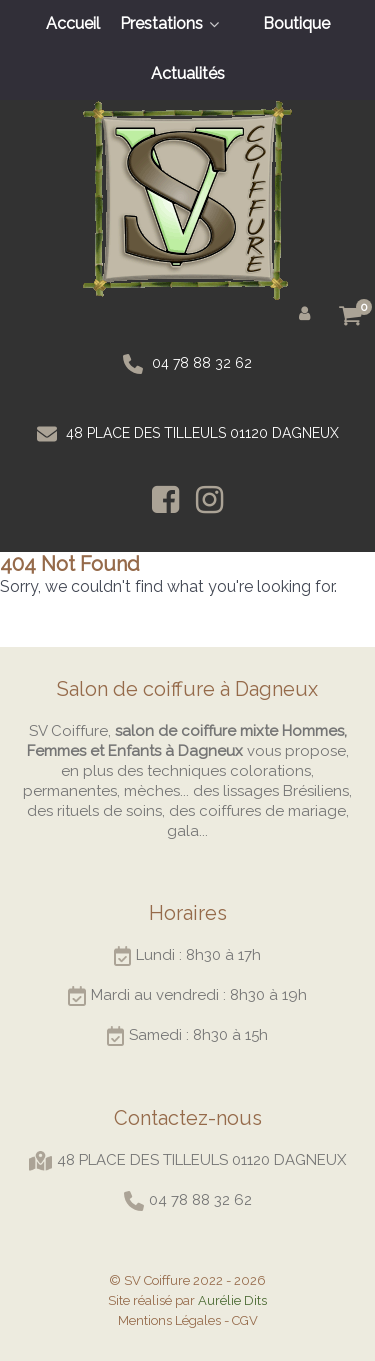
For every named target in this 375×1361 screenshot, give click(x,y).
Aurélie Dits (232, 1300)
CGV (245, 1320)
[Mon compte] (308, 312)
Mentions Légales (169, 1320)
